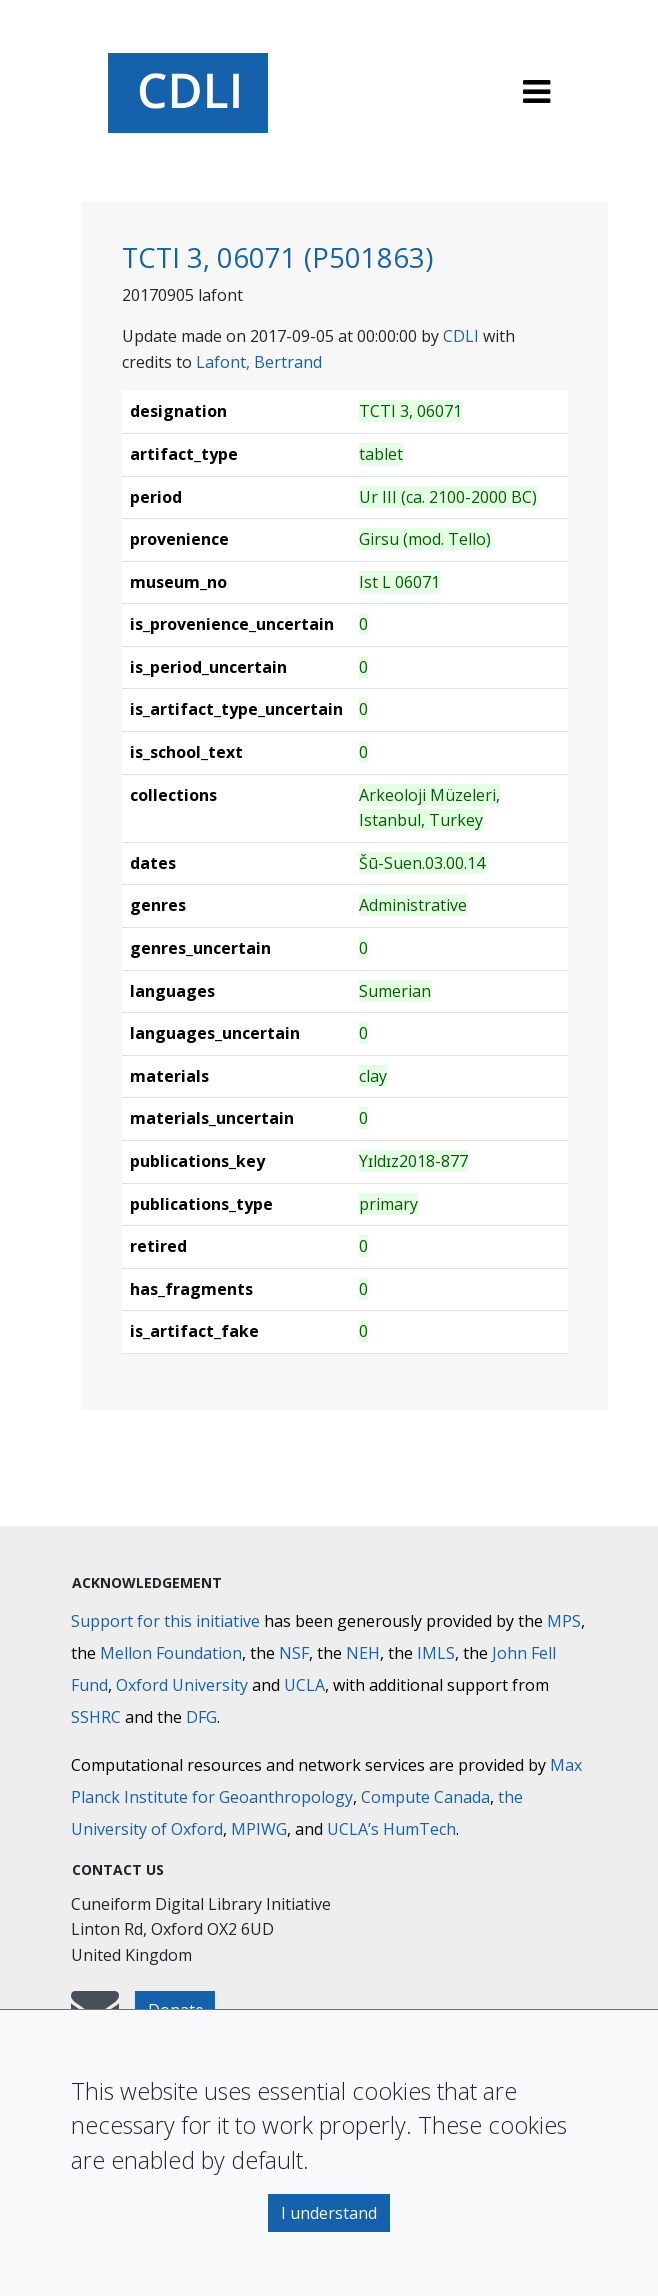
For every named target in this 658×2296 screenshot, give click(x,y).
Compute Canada (425, 1797)
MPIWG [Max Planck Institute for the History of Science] (259, 1829)
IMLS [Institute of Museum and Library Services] (436, 1653)
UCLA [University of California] (304, 1685)
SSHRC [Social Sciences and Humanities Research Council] (96, 1717)
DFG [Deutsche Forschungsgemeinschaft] (201, 1717)
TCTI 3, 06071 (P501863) (277, 257)
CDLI (461, 336)
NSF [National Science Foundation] (294, 1653)
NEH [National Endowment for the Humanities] (363, 1653)
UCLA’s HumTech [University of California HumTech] (391, 1829)
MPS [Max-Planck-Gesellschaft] (564, 1621)
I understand (329, 2213)
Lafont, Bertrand (259, 362)
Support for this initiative (165, 1621)
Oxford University (182, 1685)
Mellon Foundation (171, 1653)
